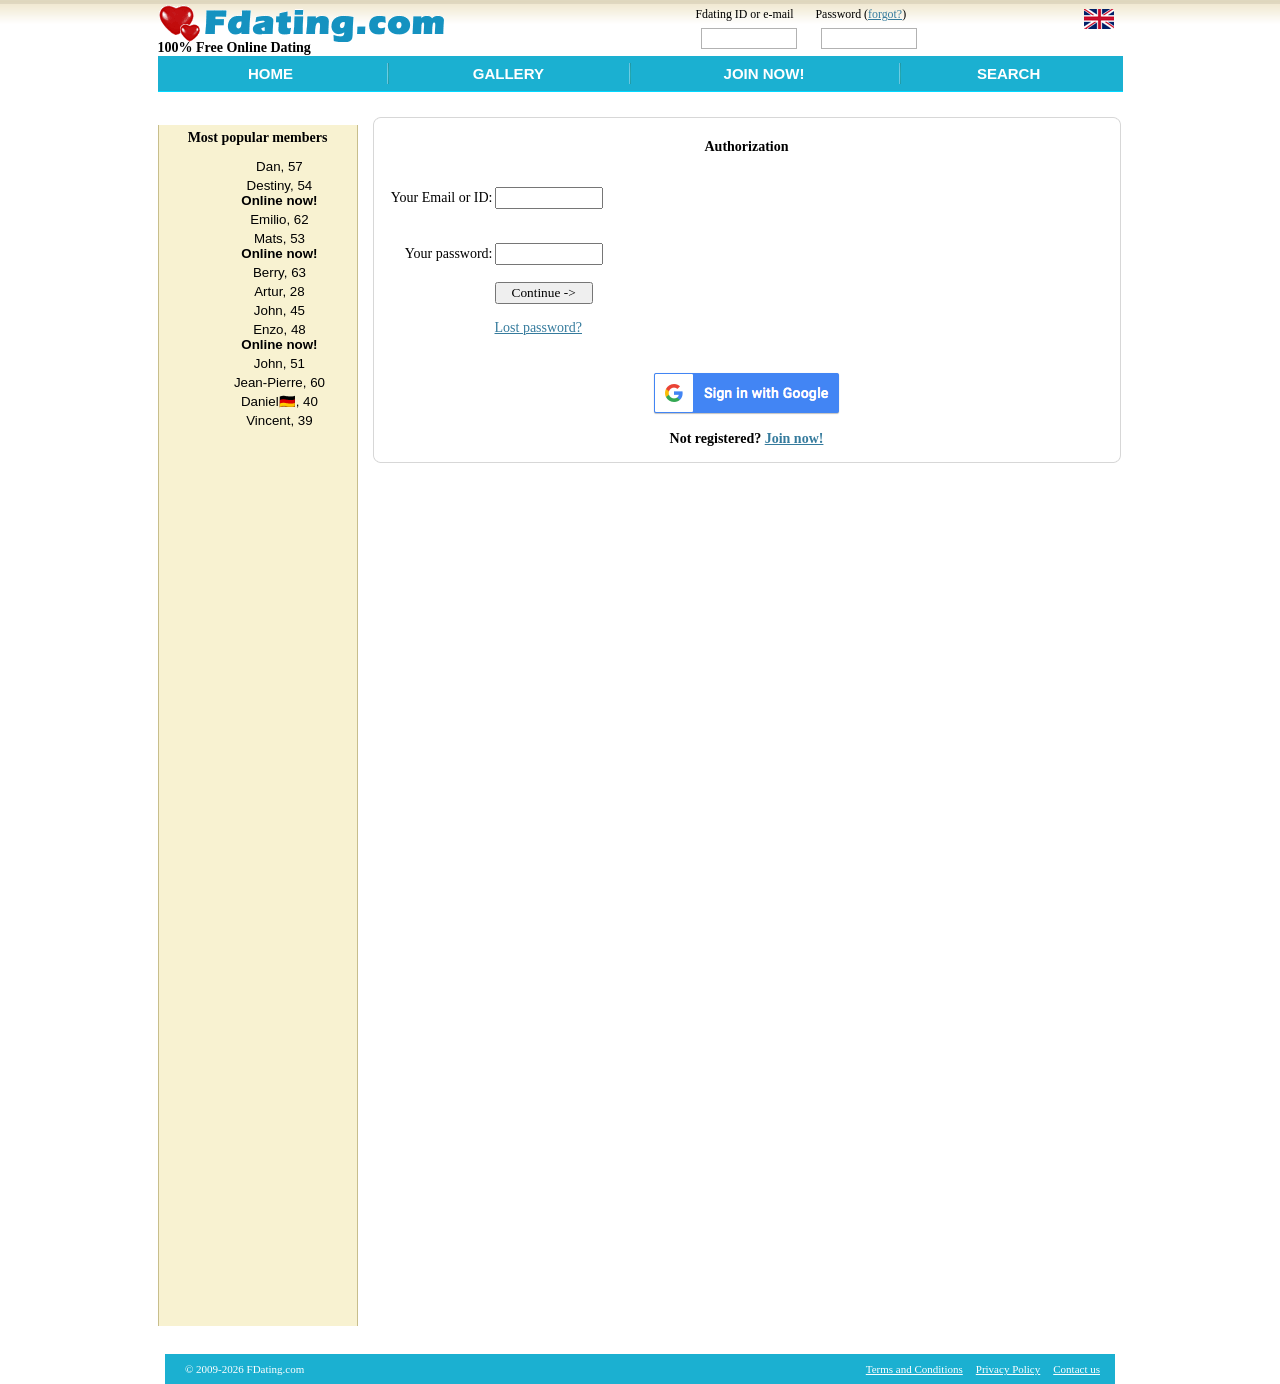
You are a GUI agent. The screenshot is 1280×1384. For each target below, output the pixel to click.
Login (962, 37)
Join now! (794, 438)
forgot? (885, 14)
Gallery (508, 73)
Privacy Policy (1008, 1369)
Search (1008, 73)
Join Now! (764, 73)
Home (270, 73)
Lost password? (539, 327)
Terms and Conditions (914, 1369)
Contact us (1076, 1369)
